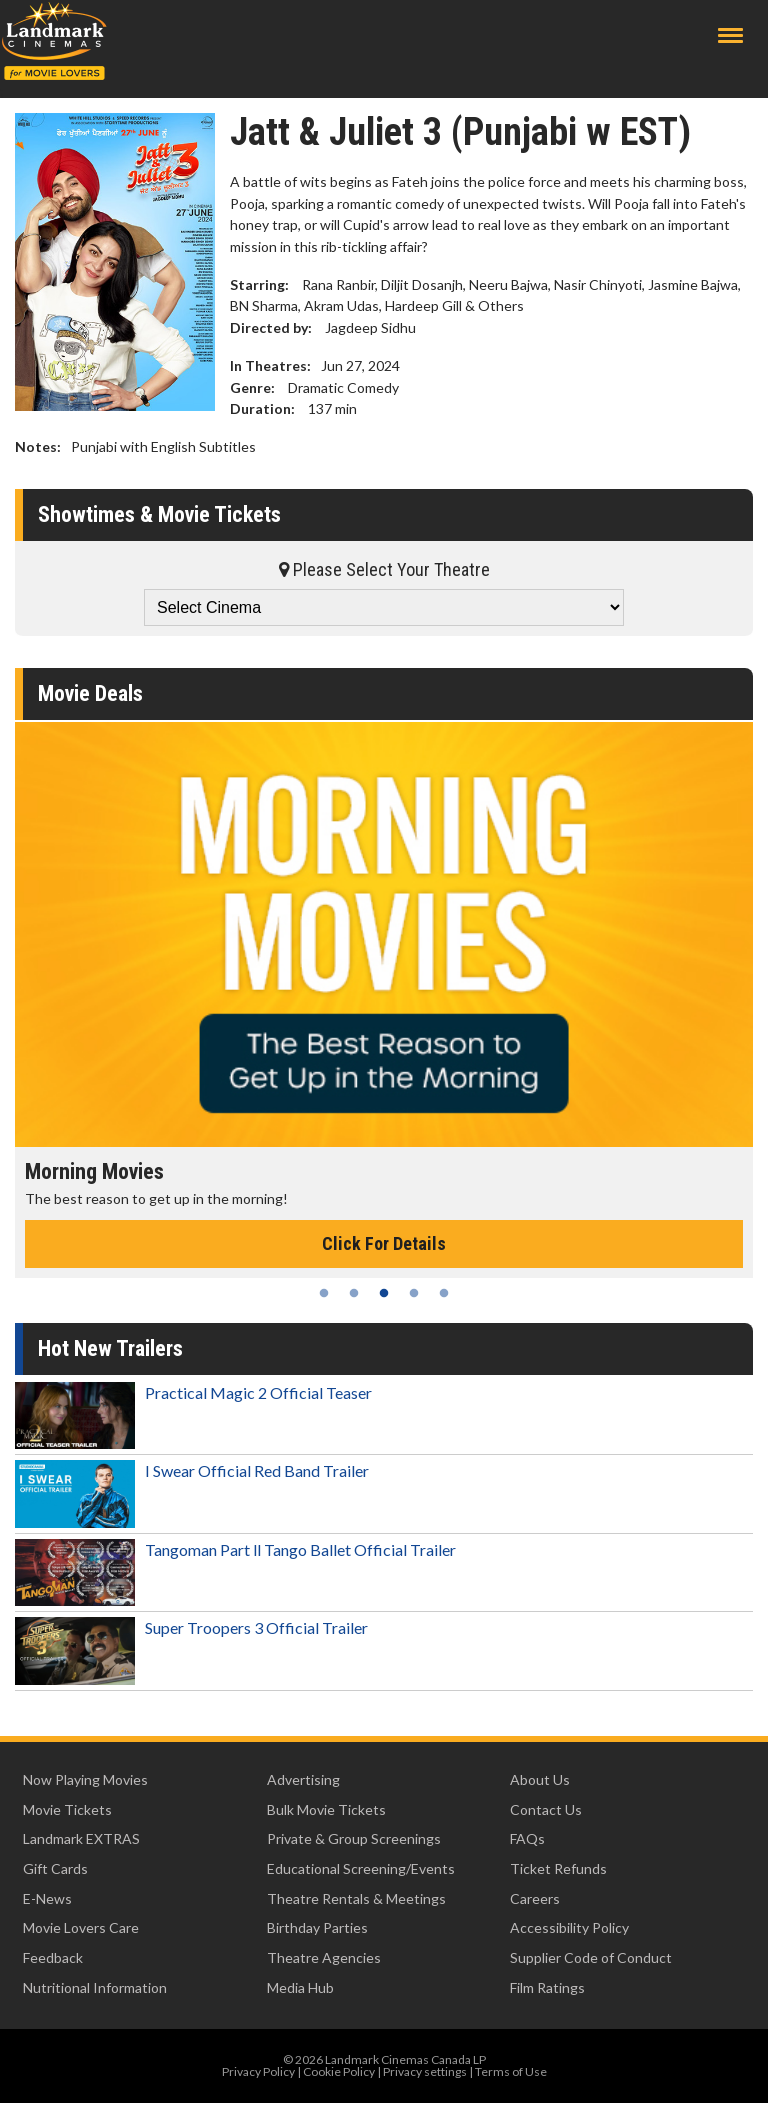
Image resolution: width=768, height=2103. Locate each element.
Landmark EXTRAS (81, 1838)
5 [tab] (444, 1293)
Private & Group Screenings (354, 1838)
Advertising (303, 1779)
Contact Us (546, 1809)
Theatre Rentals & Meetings (356, 1898)
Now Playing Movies (85, 1779)
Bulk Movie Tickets (326, 1809)
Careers (535, 1898)
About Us (540, 1779)
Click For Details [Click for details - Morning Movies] (384, 1243)
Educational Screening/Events (361, 1868)
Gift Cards (55, 1868)
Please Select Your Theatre (384, 569)
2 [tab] (354, 1293)
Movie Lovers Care (81, 1927)
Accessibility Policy (569, 1927)
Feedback (53, 1957)
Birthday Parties (317, 1927)
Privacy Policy (258, 2071)
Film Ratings (547, 1987)
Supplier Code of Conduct (591, 1957)
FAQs (527, 1838)
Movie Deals (90, 693)
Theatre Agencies (324, 1957)
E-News (47, 1898)
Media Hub (300, 1987)
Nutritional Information (95, 1987)
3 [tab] (384, 1293)
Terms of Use (511, 2071)
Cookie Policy (339, 2071)
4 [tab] (414, 1293)
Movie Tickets (67, 1809)
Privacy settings (425, 2071)
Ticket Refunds (558, 1868)
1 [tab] (324, 1293)
